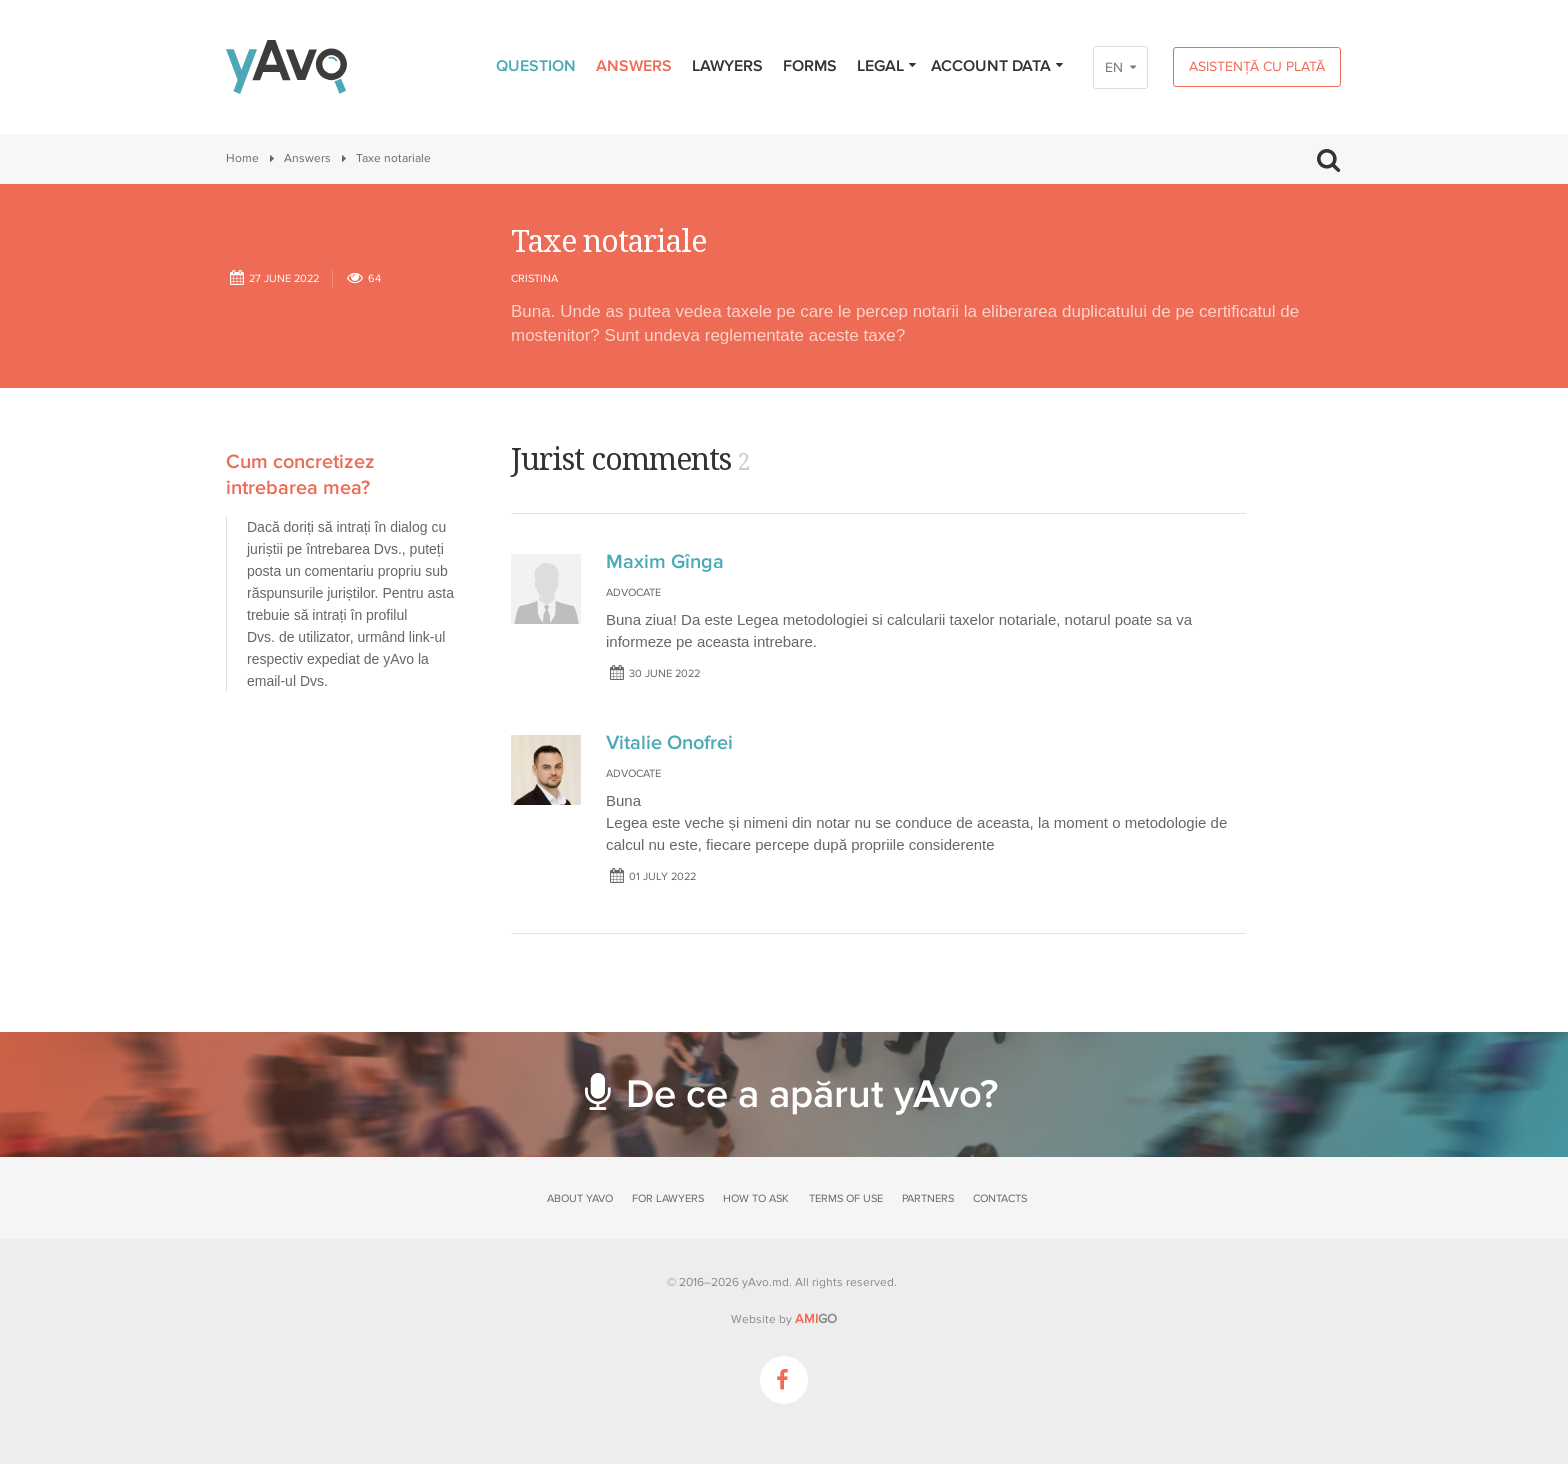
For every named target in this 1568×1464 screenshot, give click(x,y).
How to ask (756, 1198)
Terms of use (846, 1198)
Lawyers (727, 66)
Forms (810, 66)
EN (1114, 67)
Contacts (1000, 1198)
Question (536, 66)
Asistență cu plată (1257, 66)
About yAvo (580, 1198)
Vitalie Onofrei (669, 743)
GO (816, 1319)
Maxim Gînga (665, 562)
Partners (928, 1198)
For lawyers (668, 1198)
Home (242, 158)
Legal (887, 66)
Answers (634, 66)
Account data (998, 66)
